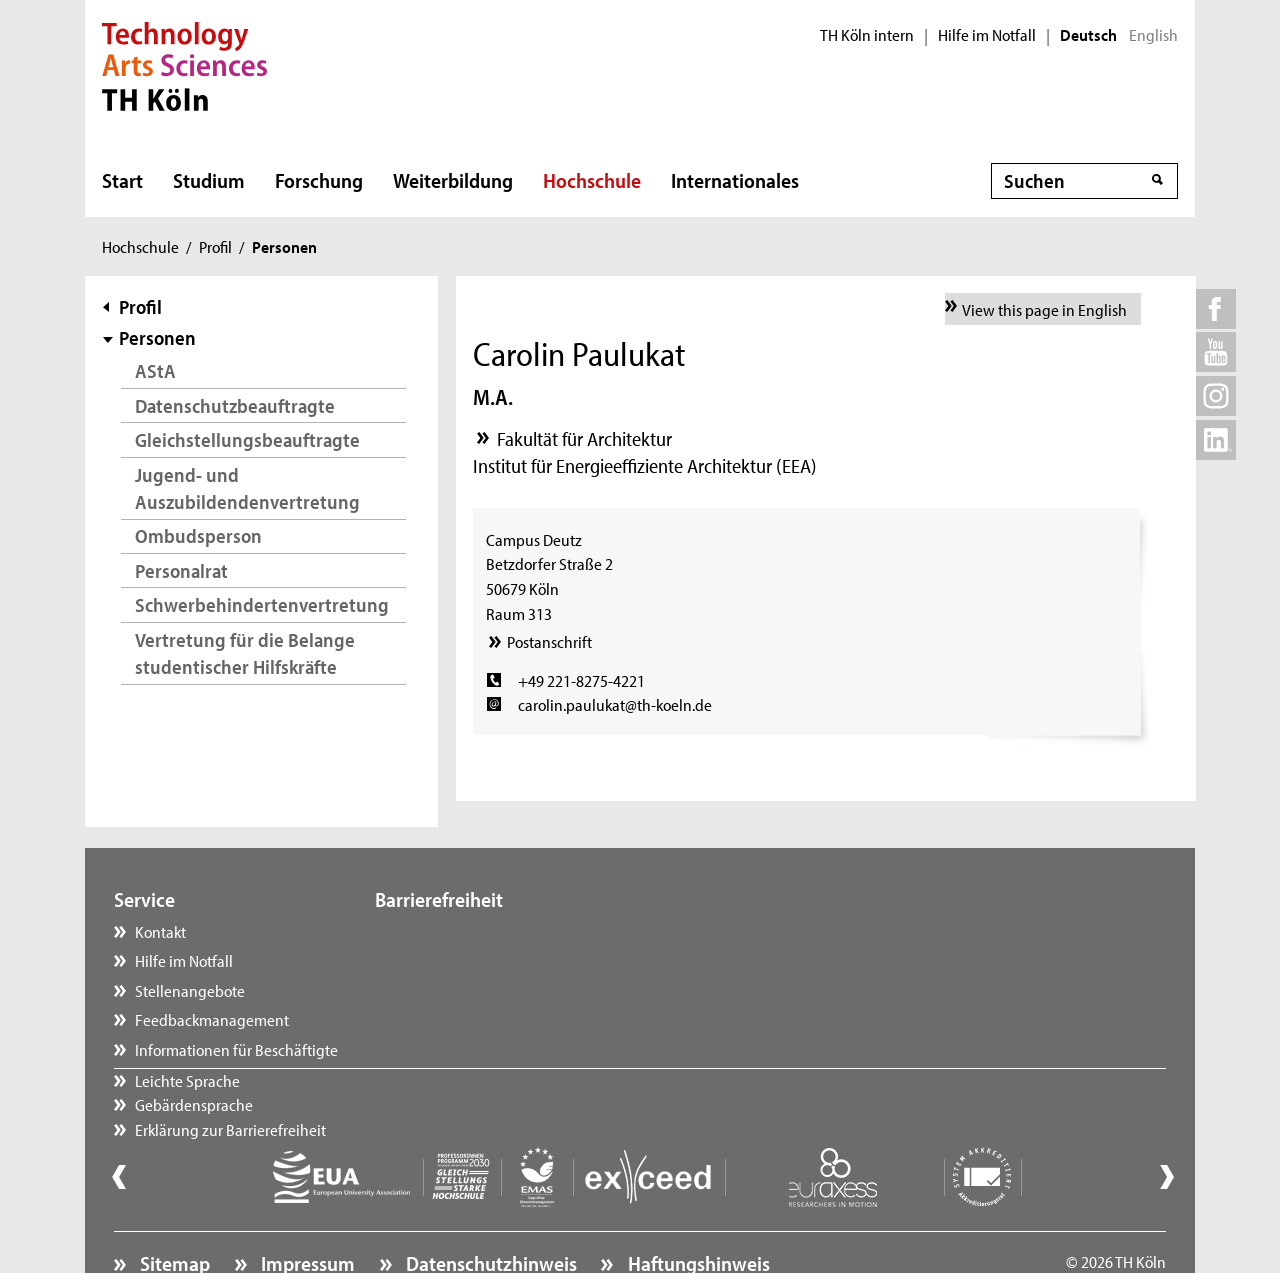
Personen (157, 337)
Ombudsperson (198, 535)
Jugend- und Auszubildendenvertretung (247, 488)
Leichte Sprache (447, 931)
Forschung (319, 180)
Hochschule (592, 180)
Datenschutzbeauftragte (235, 405)
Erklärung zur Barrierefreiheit (490, 990)
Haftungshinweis (697, 1208)
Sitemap (173, 1208)
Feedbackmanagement (212, 1019)
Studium (209, 180)
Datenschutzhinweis (489, 1208)
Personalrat (181, 570)
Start (122, 180)
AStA (155, 370)
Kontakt (160, 931)
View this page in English (1044, 309)
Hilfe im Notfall (987, 35)
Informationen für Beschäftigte (236, 1049)
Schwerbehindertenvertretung (262, 604)
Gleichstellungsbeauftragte (247, 439)
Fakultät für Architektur (584, 438)
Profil (215, 246)
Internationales (735, 180)
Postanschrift (549, 641)
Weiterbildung (453, 180)
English (1153, 35)
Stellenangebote (190, 990)
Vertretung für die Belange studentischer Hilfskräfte (245, 653)
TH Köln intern (867, 35)
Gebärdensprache (454, 960)
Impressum (306, 1208)
